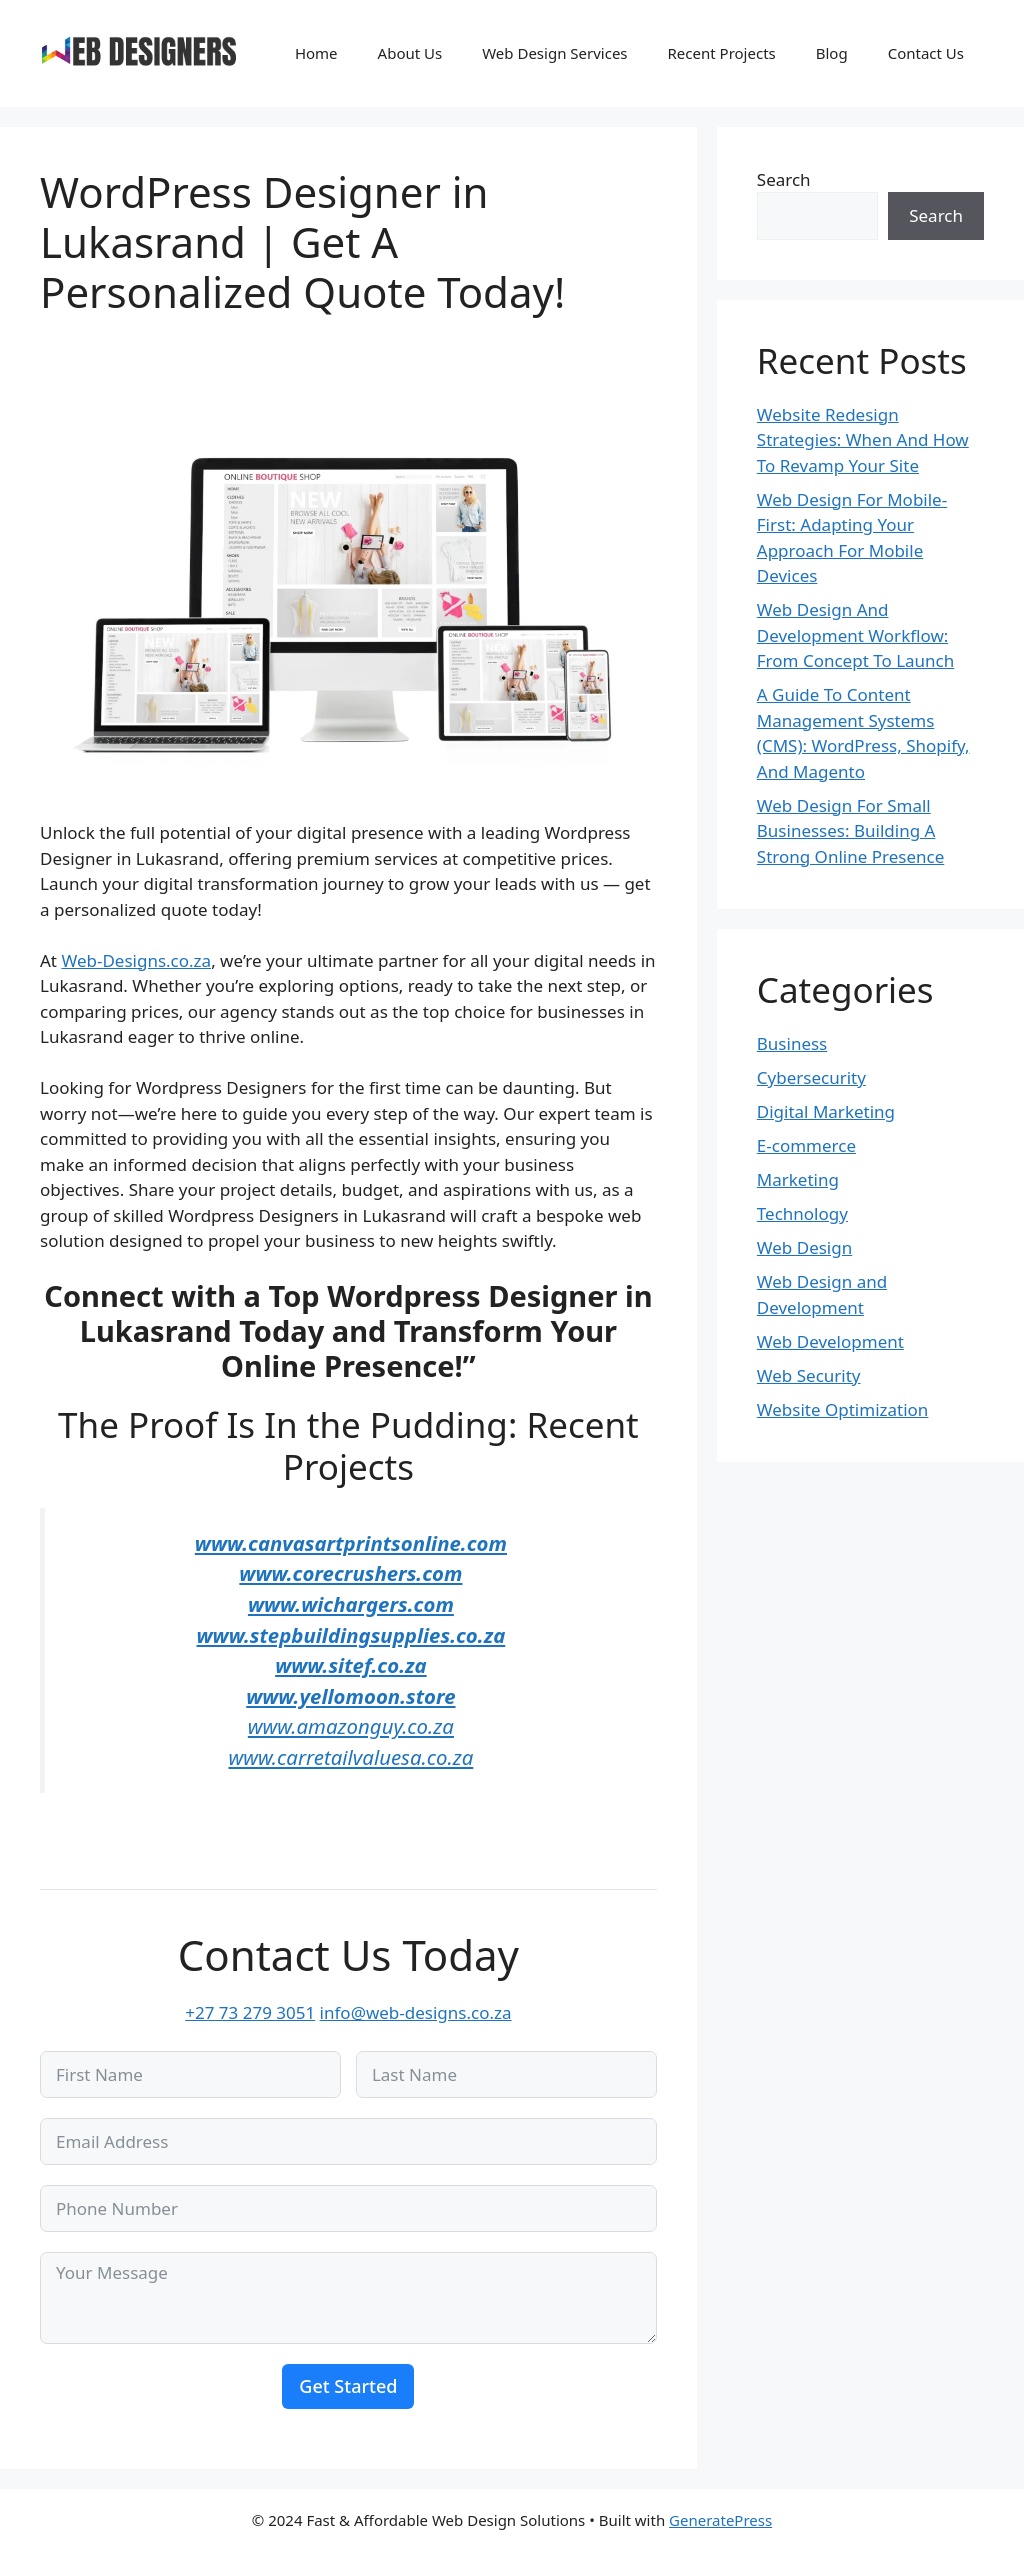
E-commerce (806, 1145)
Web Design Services (554, 53)
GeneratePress (720, 2520)
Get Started (348, 2386)
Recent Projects (722, 53)
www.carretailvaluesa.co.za (350, 1757)
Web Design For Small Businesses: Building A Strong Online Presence (850, 831)
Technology (802, 1213)
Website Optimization (843, 1409)
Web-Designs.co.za (136, 960)
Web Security (809, 1375)
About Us (410, 53)
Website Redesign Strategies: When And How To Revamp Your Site (863, 440)
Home (316, 53)
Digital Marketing (826, 1111)
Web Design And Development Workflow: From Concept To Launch (856, 635)
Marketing (798, 1179)
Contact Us (926, 53)
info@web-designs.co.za (416, 2012)
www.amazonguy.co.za (351, 1726)
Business (792, 1043)
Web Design (804, 1247)
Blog (832, 53)
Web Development (830, 1341)
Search (784, 179)
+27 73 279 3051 (250, 2012)
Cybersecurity (811, 1077)
